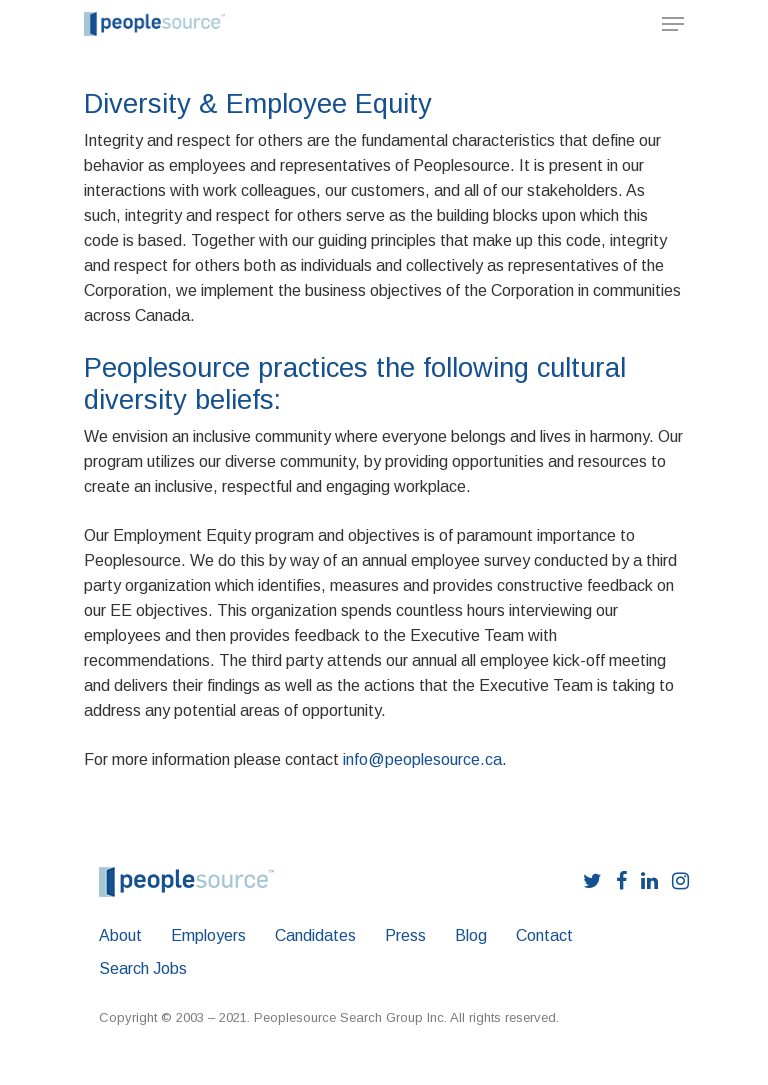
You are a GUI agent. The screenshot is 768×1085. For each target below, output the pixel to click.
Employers (208, 935)
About (120, 935)
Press (405, 935)
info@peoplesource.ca (422, 759)
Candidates (315, 935)
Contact (544, 935)
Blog (471, 935)
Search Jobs (143, 968)
